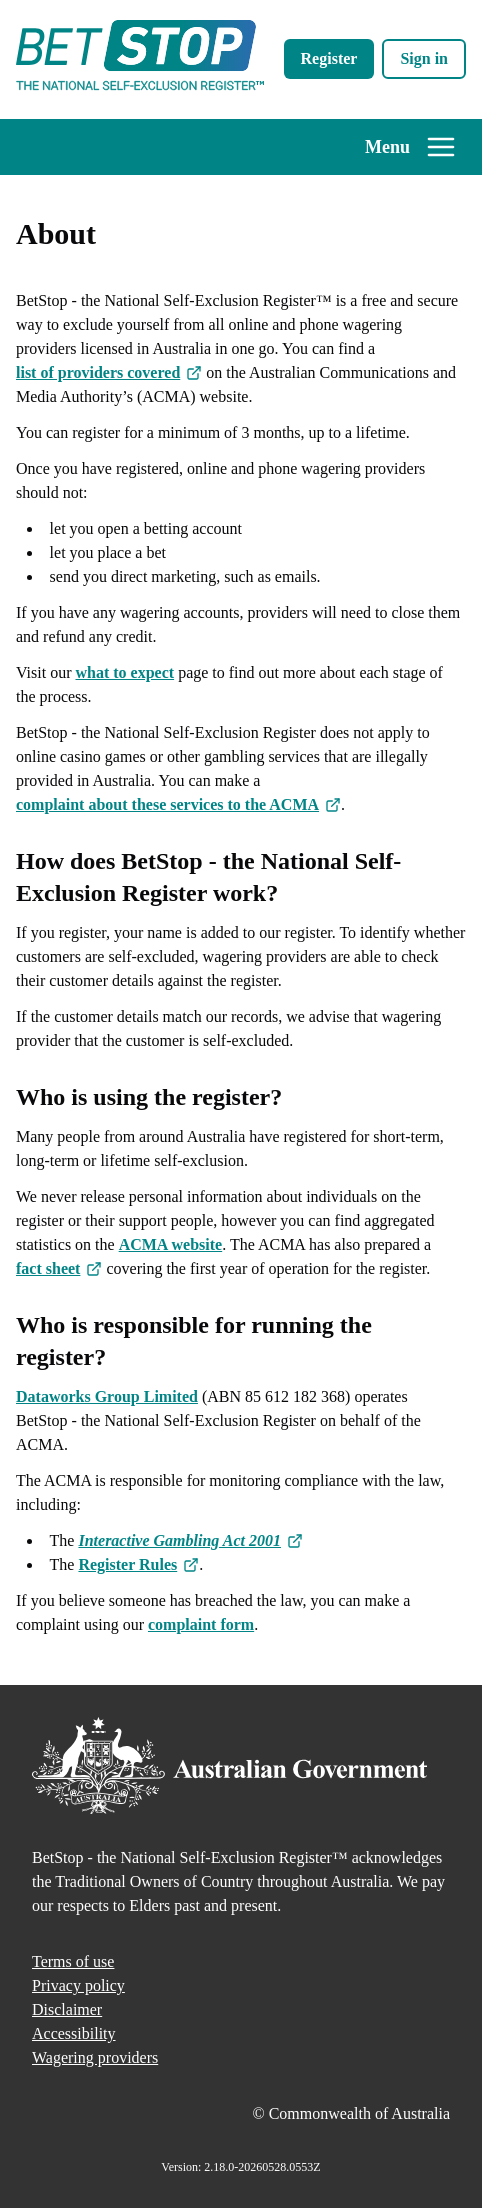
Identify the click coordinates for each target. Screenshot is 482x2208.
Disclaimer (67, 2009)
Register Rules (138, 1566)
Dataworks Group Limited (107, 1396)
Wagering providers (95, 2057)
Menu (411, 147)
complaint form (201, 1624)
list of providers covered (109, 374)
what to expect (124, 672)
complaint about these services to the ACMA (178, 806)
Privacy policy (78, 1985)
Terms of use (73, 1961)
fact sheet (59, 1270)
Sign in (424, 58)
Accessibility (74, 2033)
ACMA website (171, 1244)
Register (329, 58)
